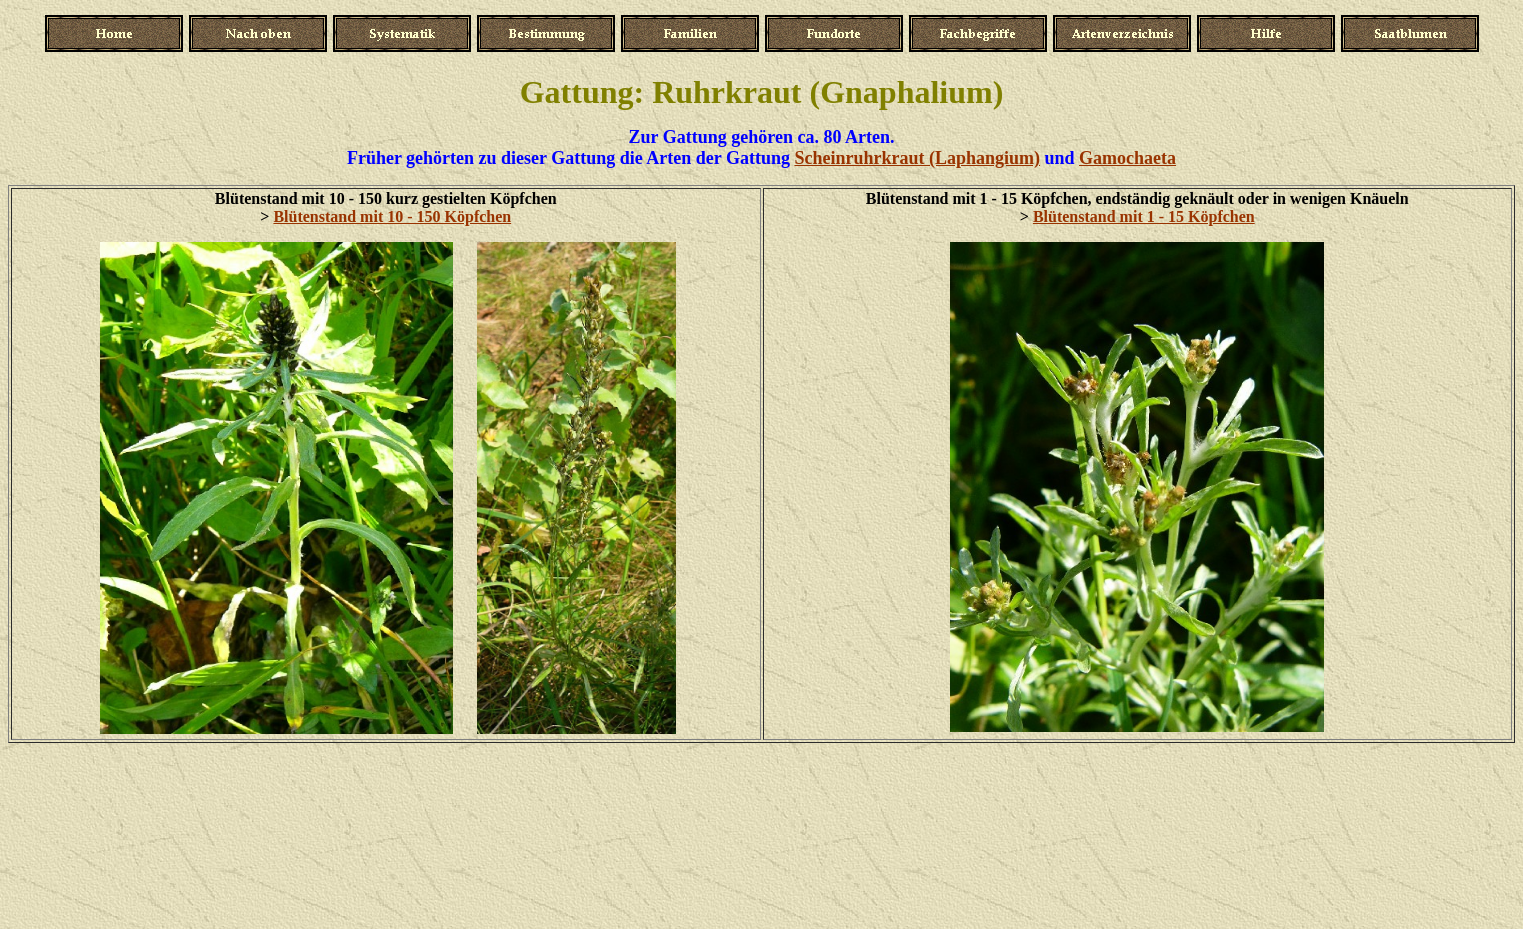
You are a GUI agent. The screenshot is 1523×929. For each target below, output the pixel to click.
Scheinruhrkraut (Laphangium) (917, 158)
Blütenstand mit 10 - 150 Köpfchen (392, 216)
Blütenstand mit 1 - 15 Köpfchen (1144, 216)
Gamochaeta (1127, 158)
